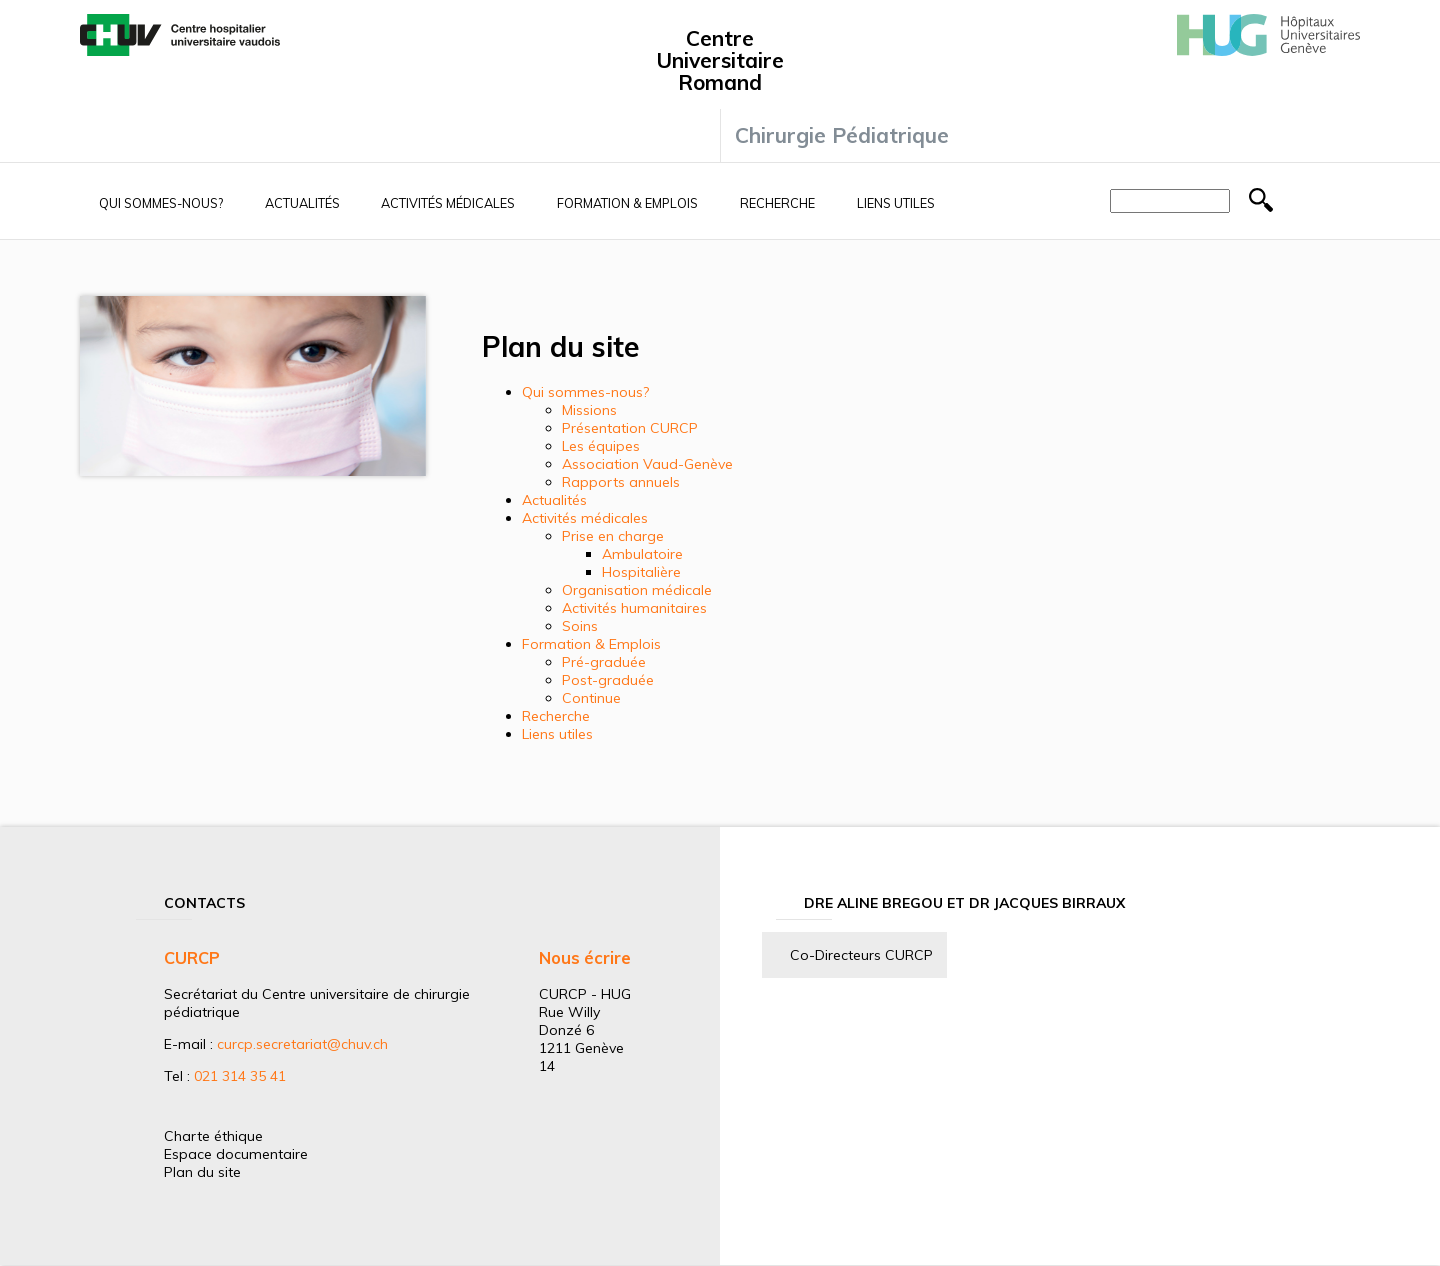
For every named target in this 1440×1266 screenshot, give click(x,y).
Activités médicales (448, 203)
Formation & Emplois (627, 203)
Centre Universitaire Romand (720, 60)
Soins (580, 626)
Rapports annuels (621, 482)
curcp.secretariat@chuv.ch (302, 1044)
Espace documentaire (236, 1154)
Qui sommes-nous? (161, 203)
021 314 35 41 (240, 1076)
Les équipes (601, 446)
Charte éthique (213, 1136)
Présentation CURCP (630, 428)
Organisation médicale (637, 590)
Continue (591, 698)
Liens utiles (896, 203)
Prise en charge (613, 536)
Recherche (777, 203)
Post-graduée (608, 680)
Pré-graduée (604, 662)
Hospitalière (641, 572)
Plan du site (202, 1172)
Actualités (302, 203)
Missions (589, 410)
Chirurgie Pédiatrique (842, 135)
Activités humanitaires (634, 608)
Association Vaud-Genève (647, 464)
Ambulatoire (642, 554)
